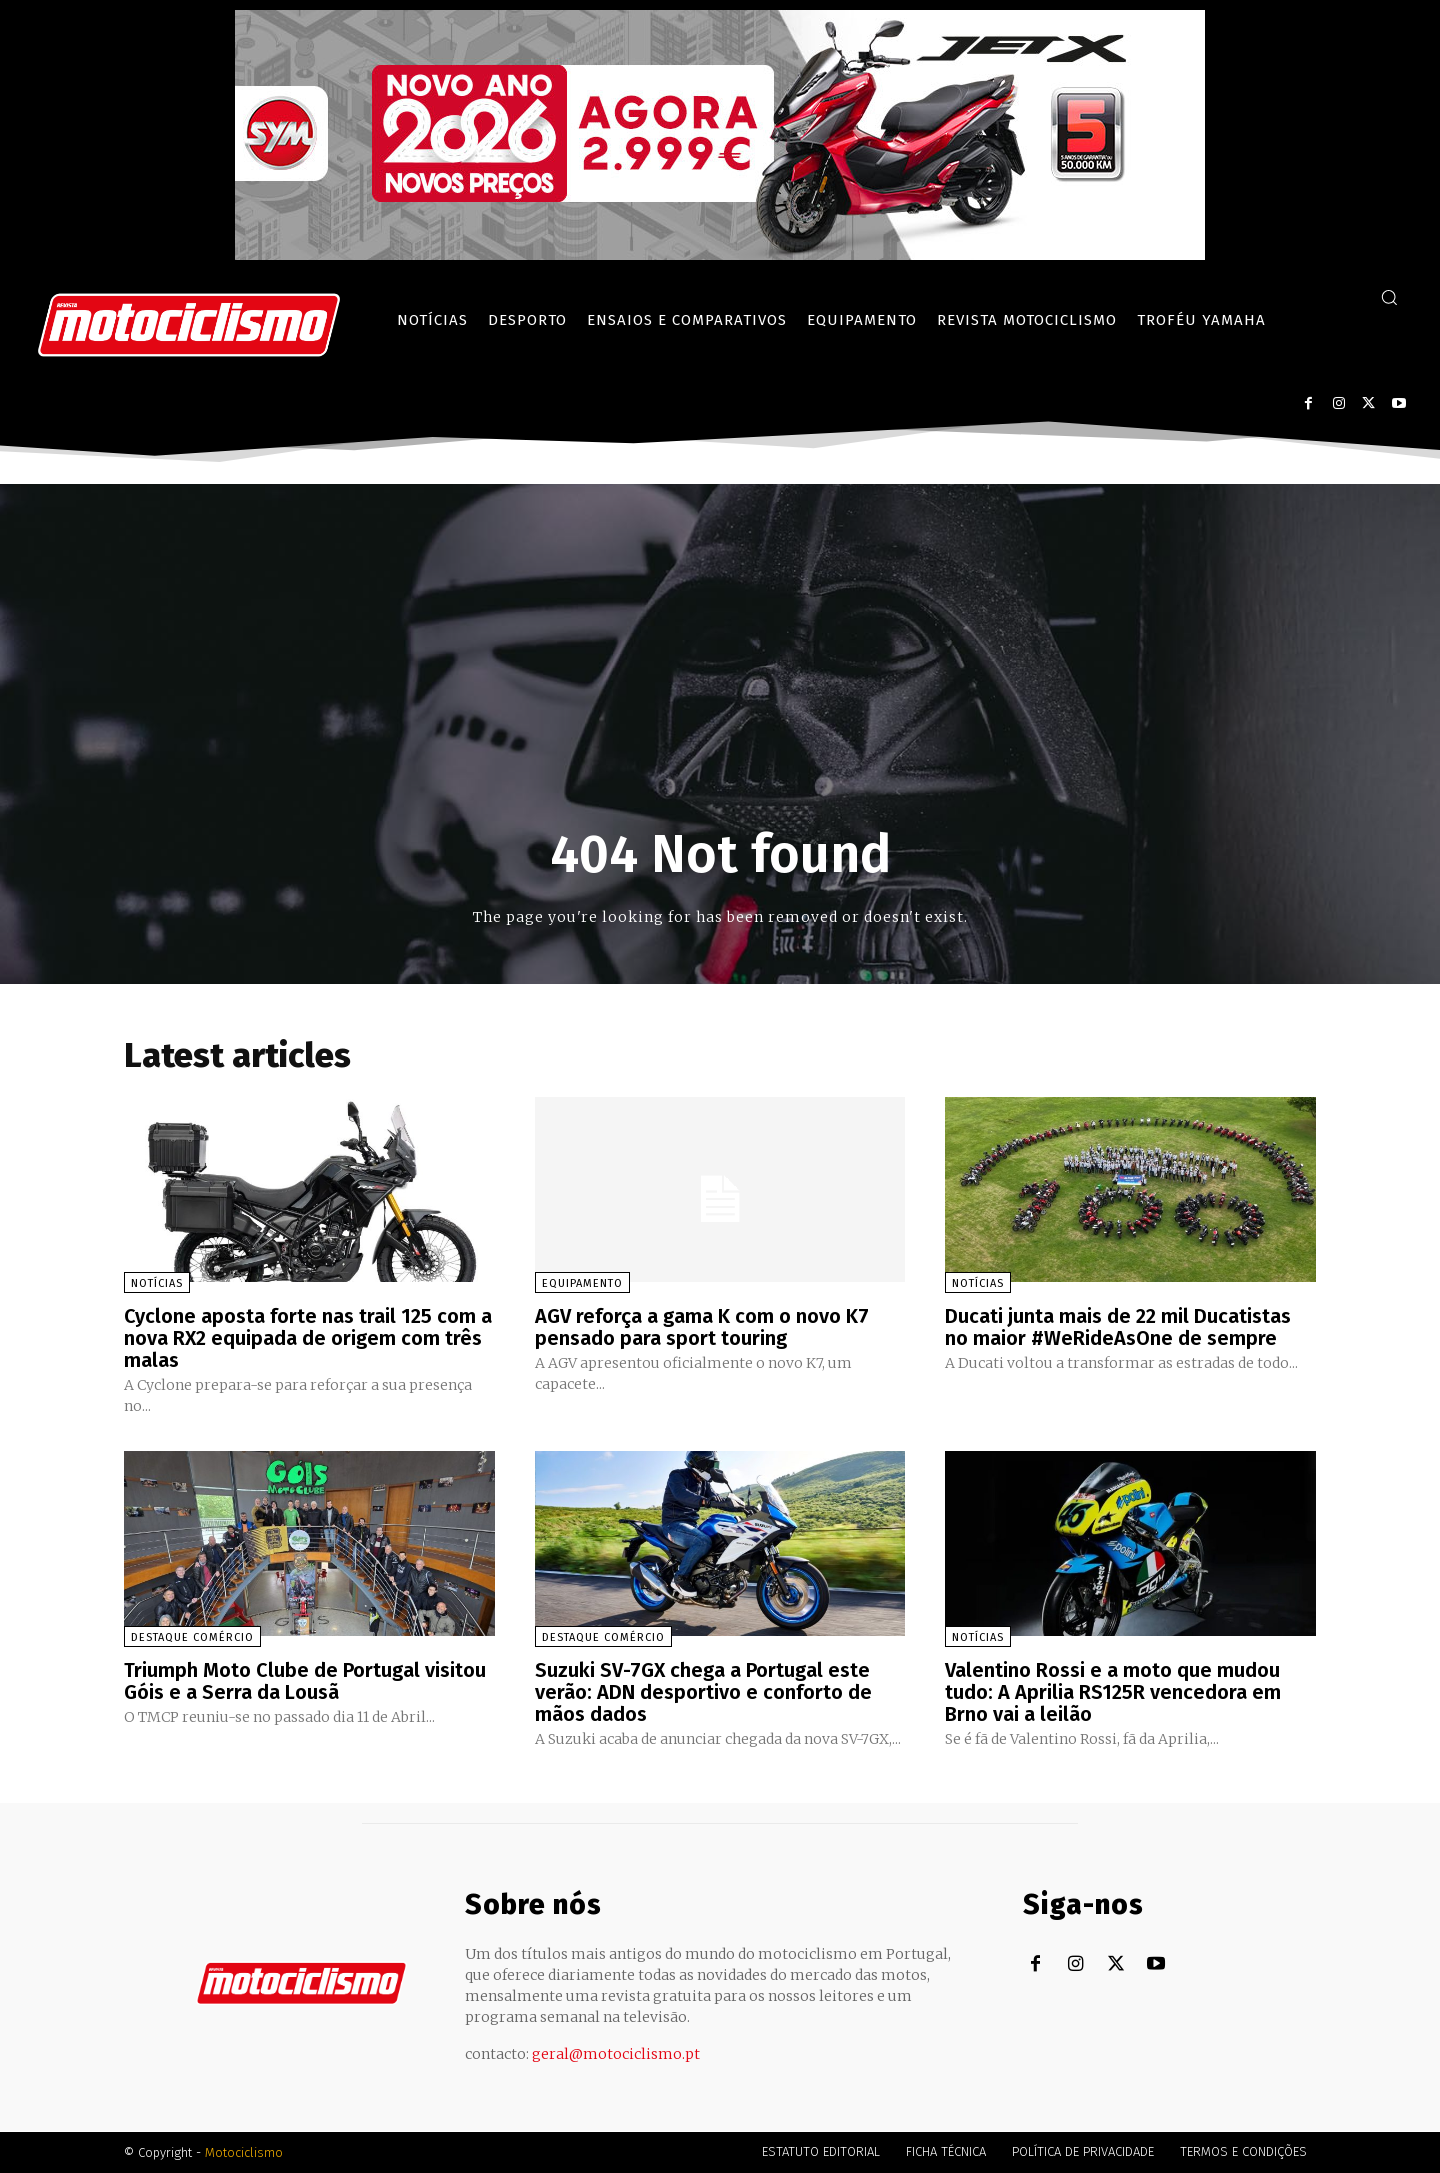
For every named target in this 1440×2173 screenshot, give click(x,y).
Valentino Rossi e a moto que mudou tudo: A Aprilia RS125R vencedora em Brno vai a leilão (1113, 1692)
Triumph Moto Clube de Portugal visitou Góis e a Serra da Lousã (305, 1681)
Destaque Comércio (192, 1637)
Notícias (157, 1283)
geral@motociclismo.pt (616, 2054)
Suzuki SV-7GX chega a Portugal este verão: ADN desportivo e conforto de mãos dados (703, 1692)
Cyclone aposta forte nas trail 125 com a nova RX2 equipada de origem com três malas (308, 1338)
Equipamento (582, 1283)
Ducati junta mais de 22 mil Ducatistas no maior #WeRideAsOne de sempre (1118, 1327)
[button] (1389, 297)
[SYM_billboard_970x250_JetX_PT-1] (720, 255)
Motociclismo (244, 2152)
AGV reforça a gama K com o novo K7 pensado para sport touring (702, 1327)
